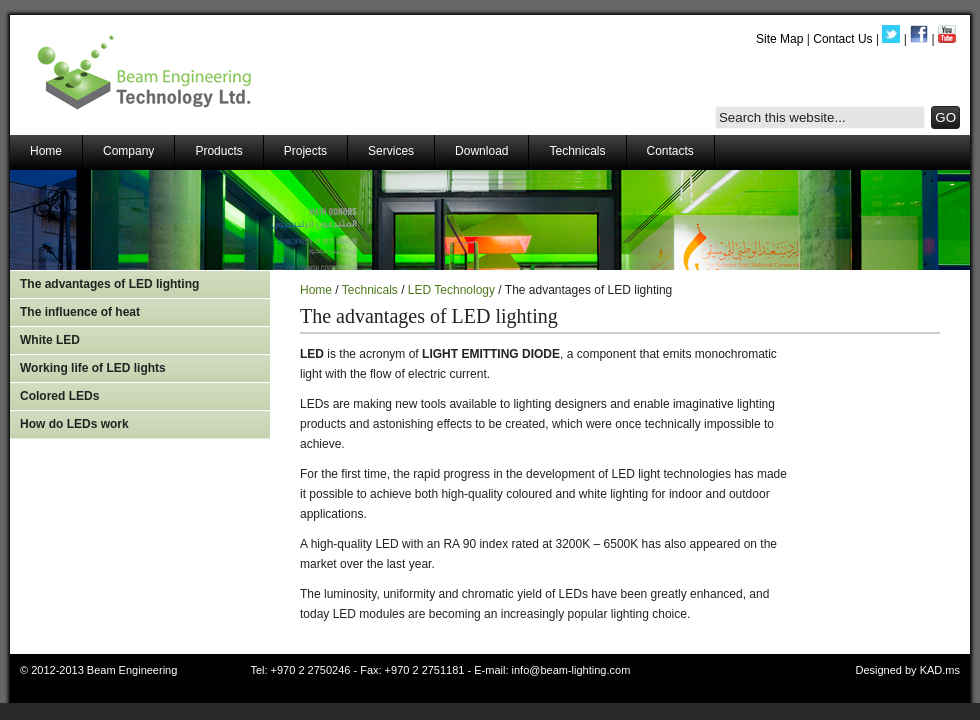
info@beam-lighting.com (571, 670)
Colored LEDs (59, 396)
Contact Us (842, 39)
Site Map (779, 39)
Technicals (577, 151)
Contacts (670, 151)
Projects (305, 151)
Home (46, 151)
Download (481, 151)
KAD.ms (940, 670)
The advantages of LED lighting (109, 284)
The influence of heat (80, 312)
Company (128, 151)
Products (218, 151)
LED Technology (451, 290)
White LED (50, 340)
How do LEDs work (74, 424)
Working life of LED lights (93, 368)
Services (391, 151)
